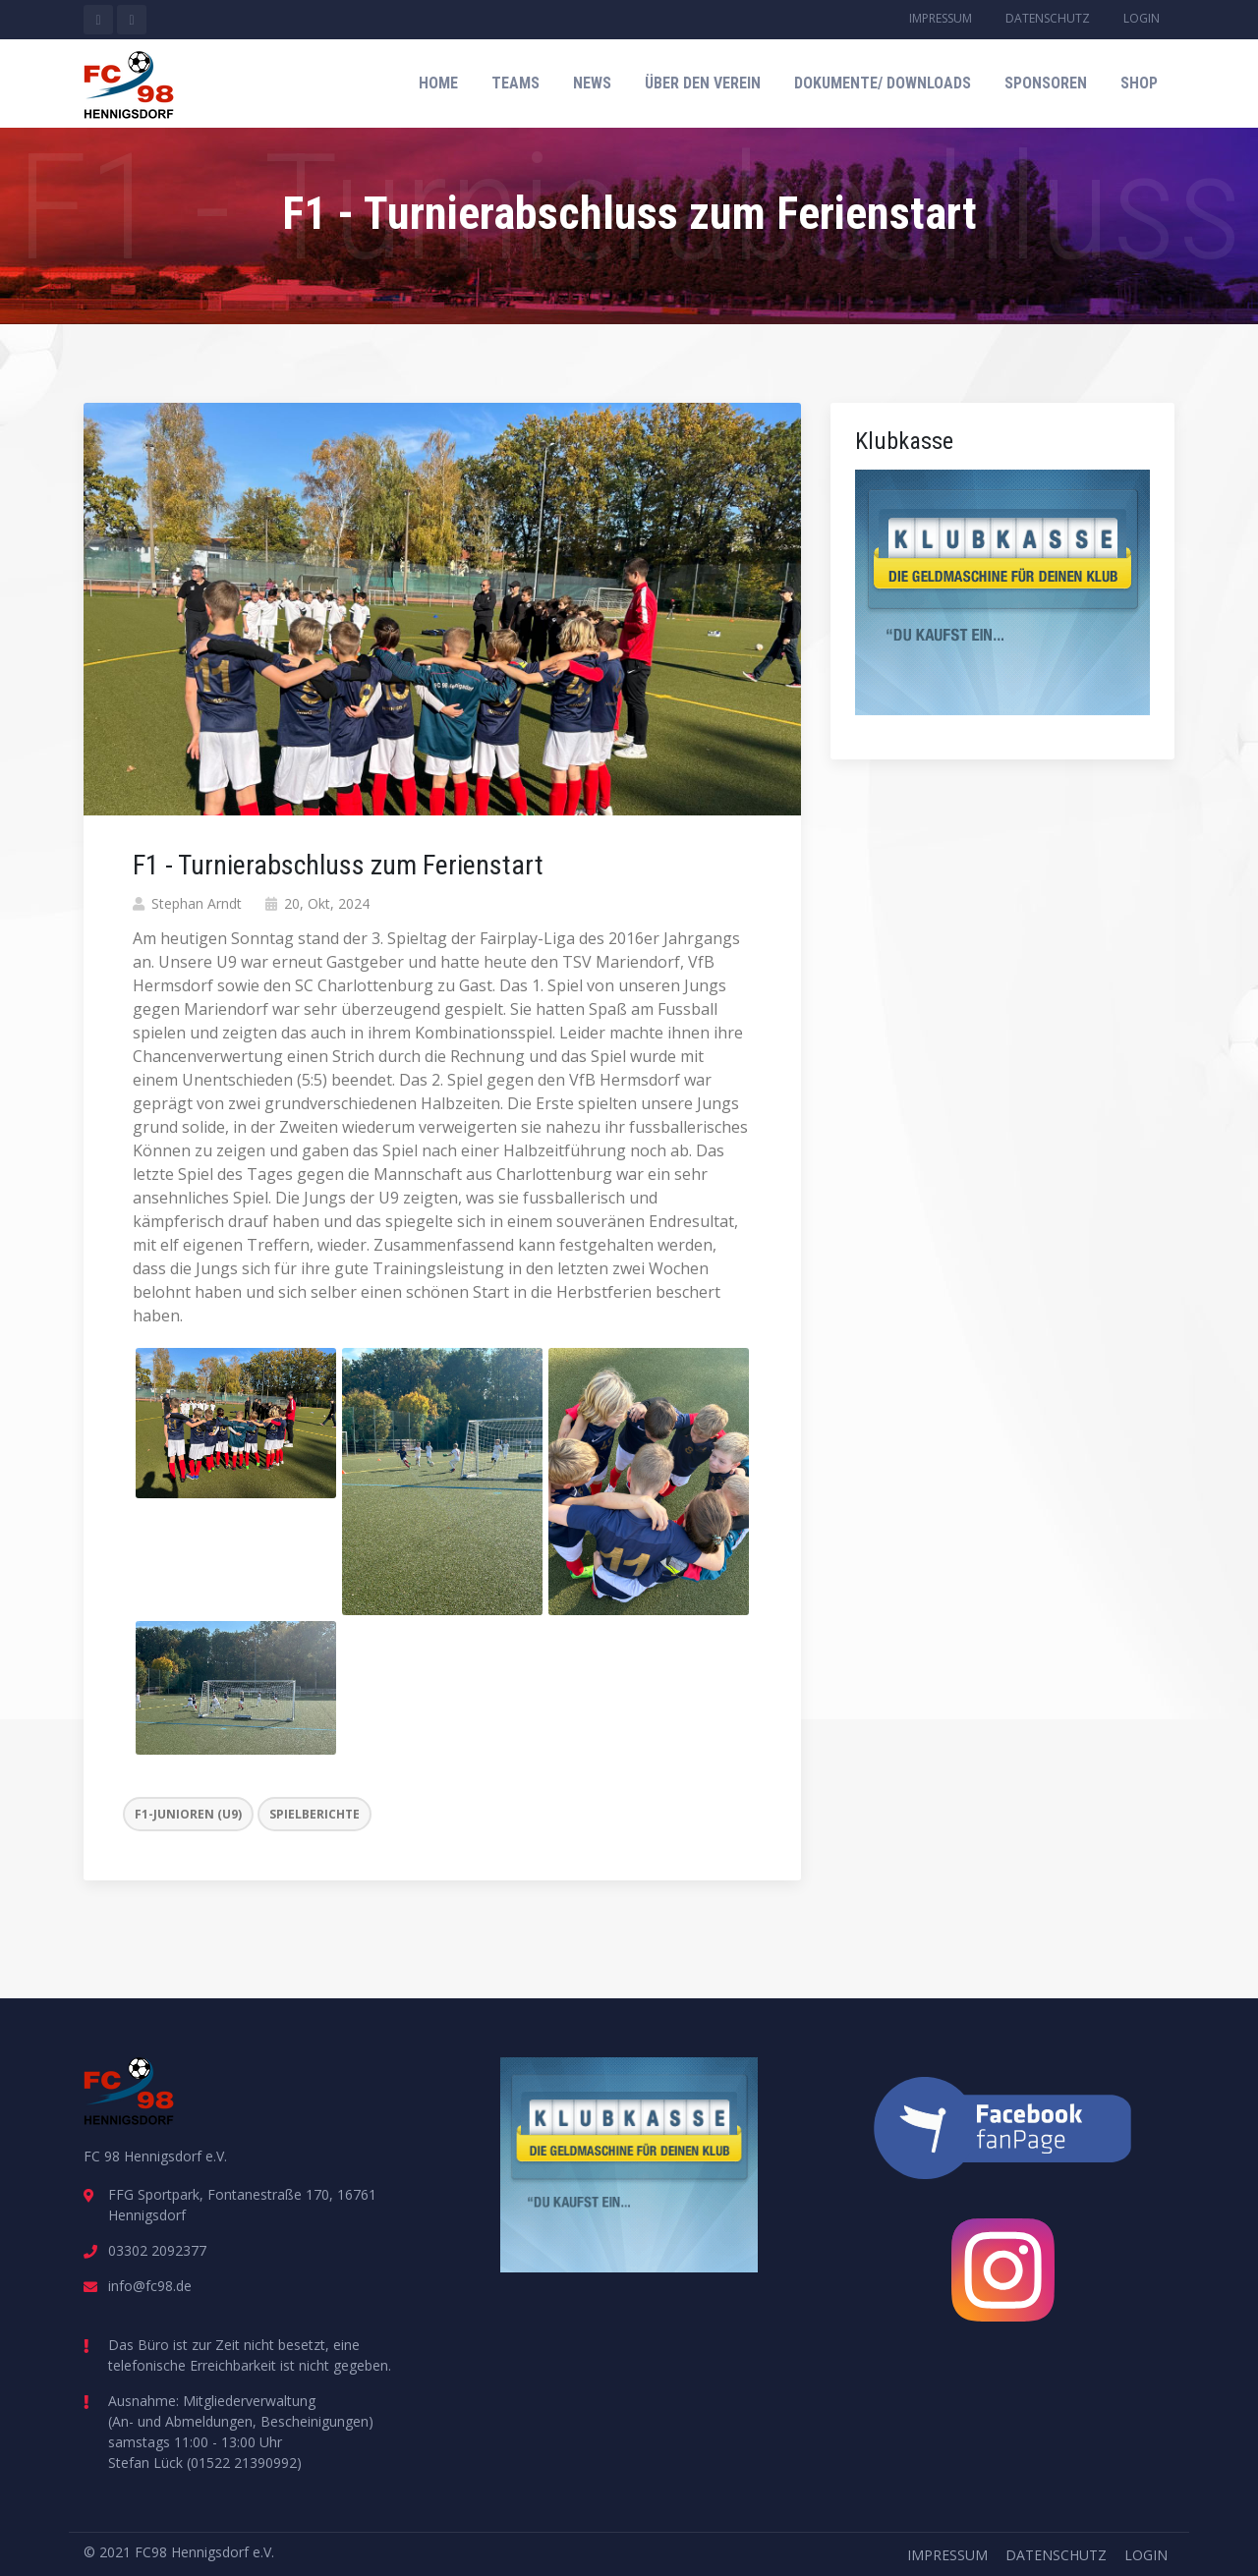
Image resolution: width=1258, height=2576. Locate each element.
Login (1141, 18)
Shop (1139, 83)
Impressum (940, 18)
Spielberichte (314, 1814)
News (592, 83)
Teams (515, 83)
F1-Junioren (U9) (188, 1814)
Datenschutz (1047, 18)
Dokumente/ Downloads (882, 83)
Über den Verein (703, 83)
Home (438, 83)
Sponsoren (1045, 83)
